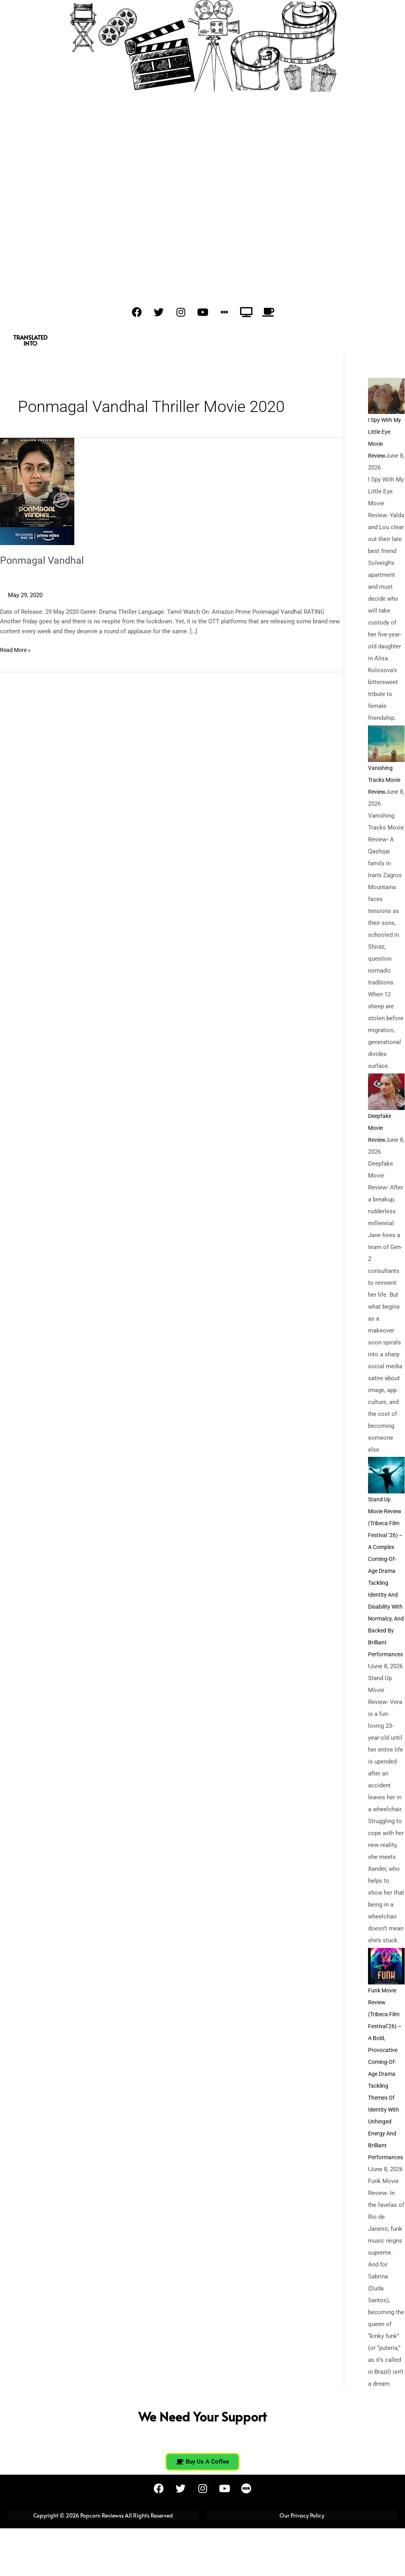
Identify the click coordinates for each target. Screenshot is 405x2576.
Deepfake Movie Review (380, 1127)
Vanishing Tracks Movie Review (386, 779)
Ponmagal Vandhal (43, 560)
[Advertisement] (202, 205)
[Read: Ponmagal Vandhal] (37, 490)
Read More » (16, 649)
